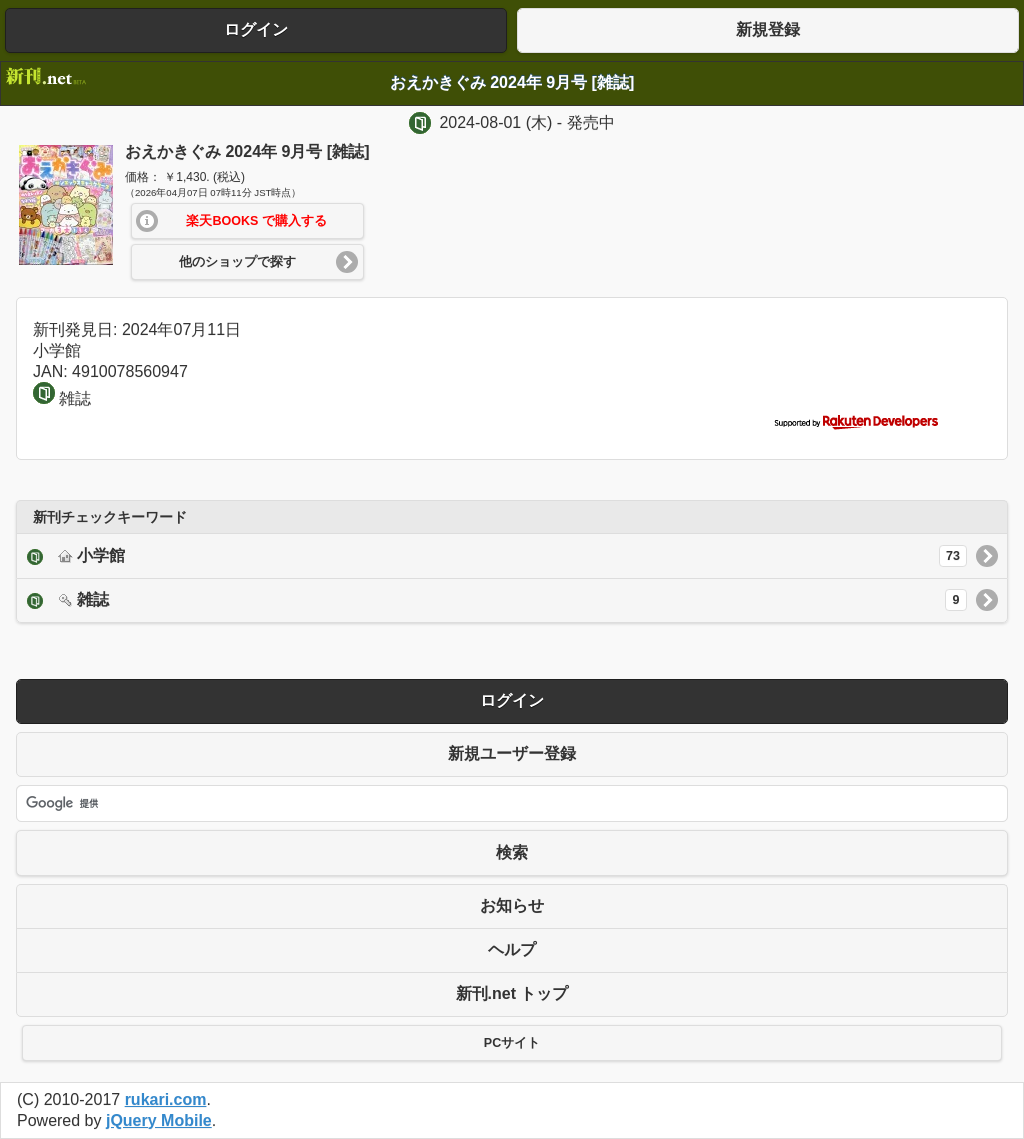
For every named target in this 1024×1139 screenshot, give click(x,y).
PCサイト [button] (512, 1043)
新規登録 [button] (768, 29)
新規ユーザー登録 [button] (512, 753)
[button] (247, 221)
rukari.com (166, 1099)
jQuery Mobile (159, 1120)
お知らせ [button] (512, 905)
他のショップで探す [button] (237, 262)
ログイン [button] (256, 29)
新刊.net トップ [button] (512, 993)
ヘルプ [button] (512, 949)
